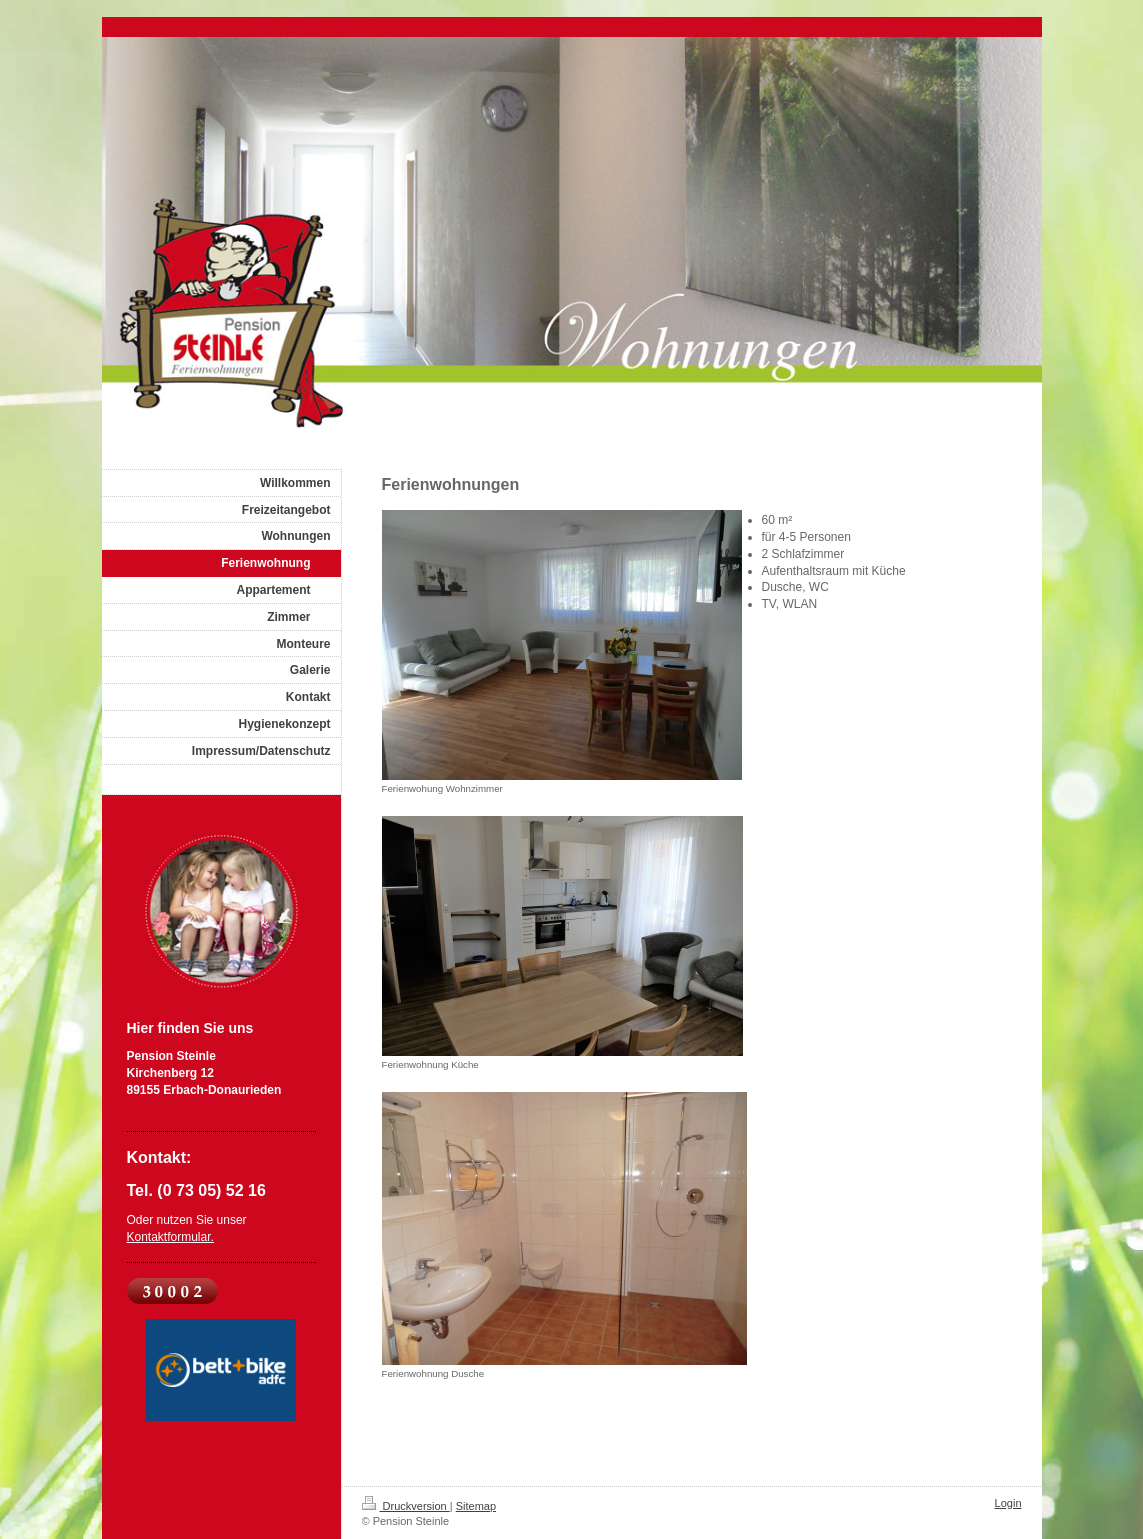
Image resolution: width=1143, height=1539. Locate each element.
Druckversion (406, 1506)
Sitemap (476, 1506)
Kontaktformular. (170, 1237)
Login (1008, 1503)
